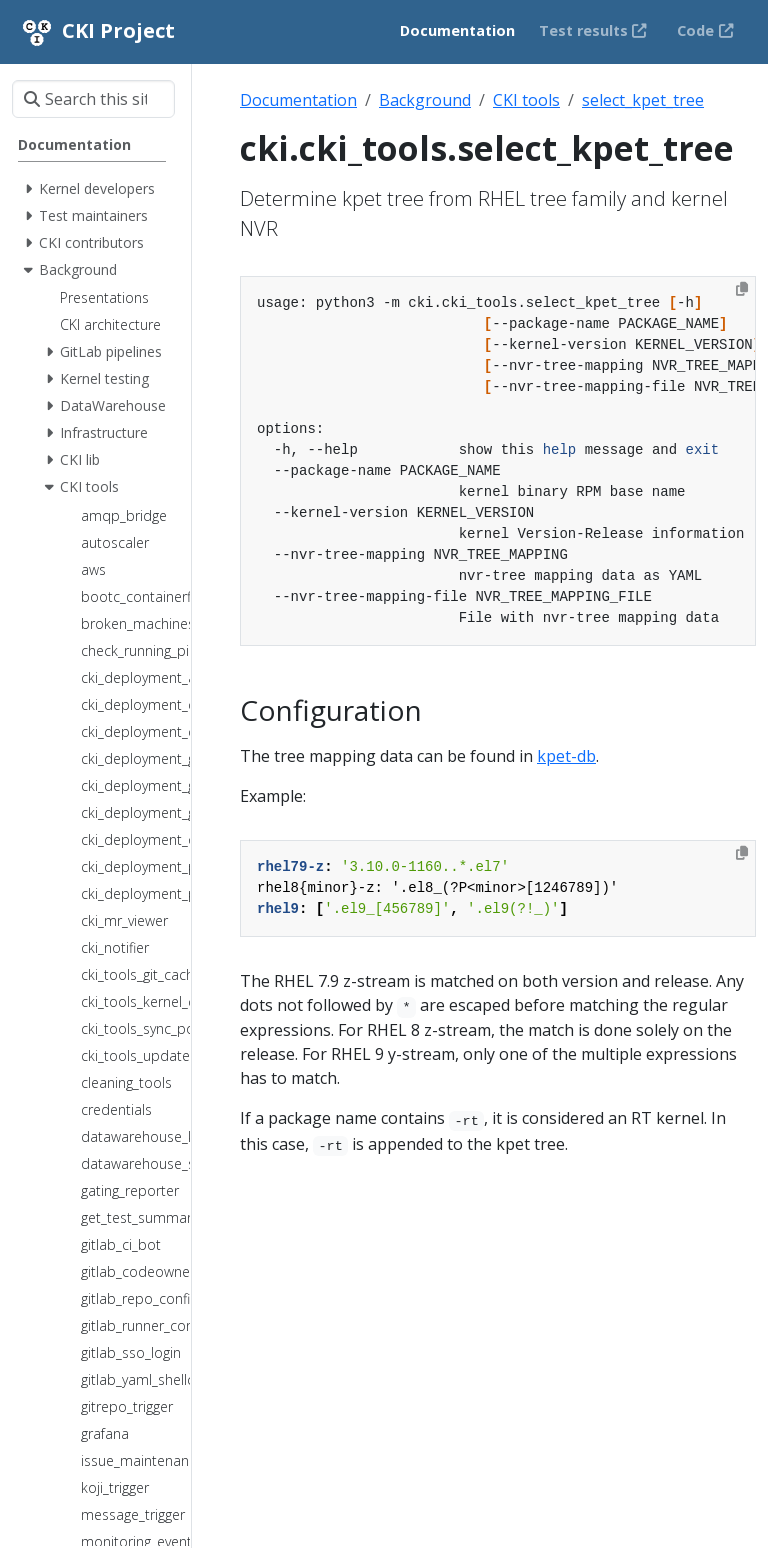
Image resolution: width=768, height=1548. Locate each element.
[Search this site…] (93, 99)
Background (425, 100)
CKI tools (526, 100)
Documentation (298, 100)
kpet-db (566, 756)
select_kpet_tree (643, 100)
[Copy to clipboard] (742, 289)
